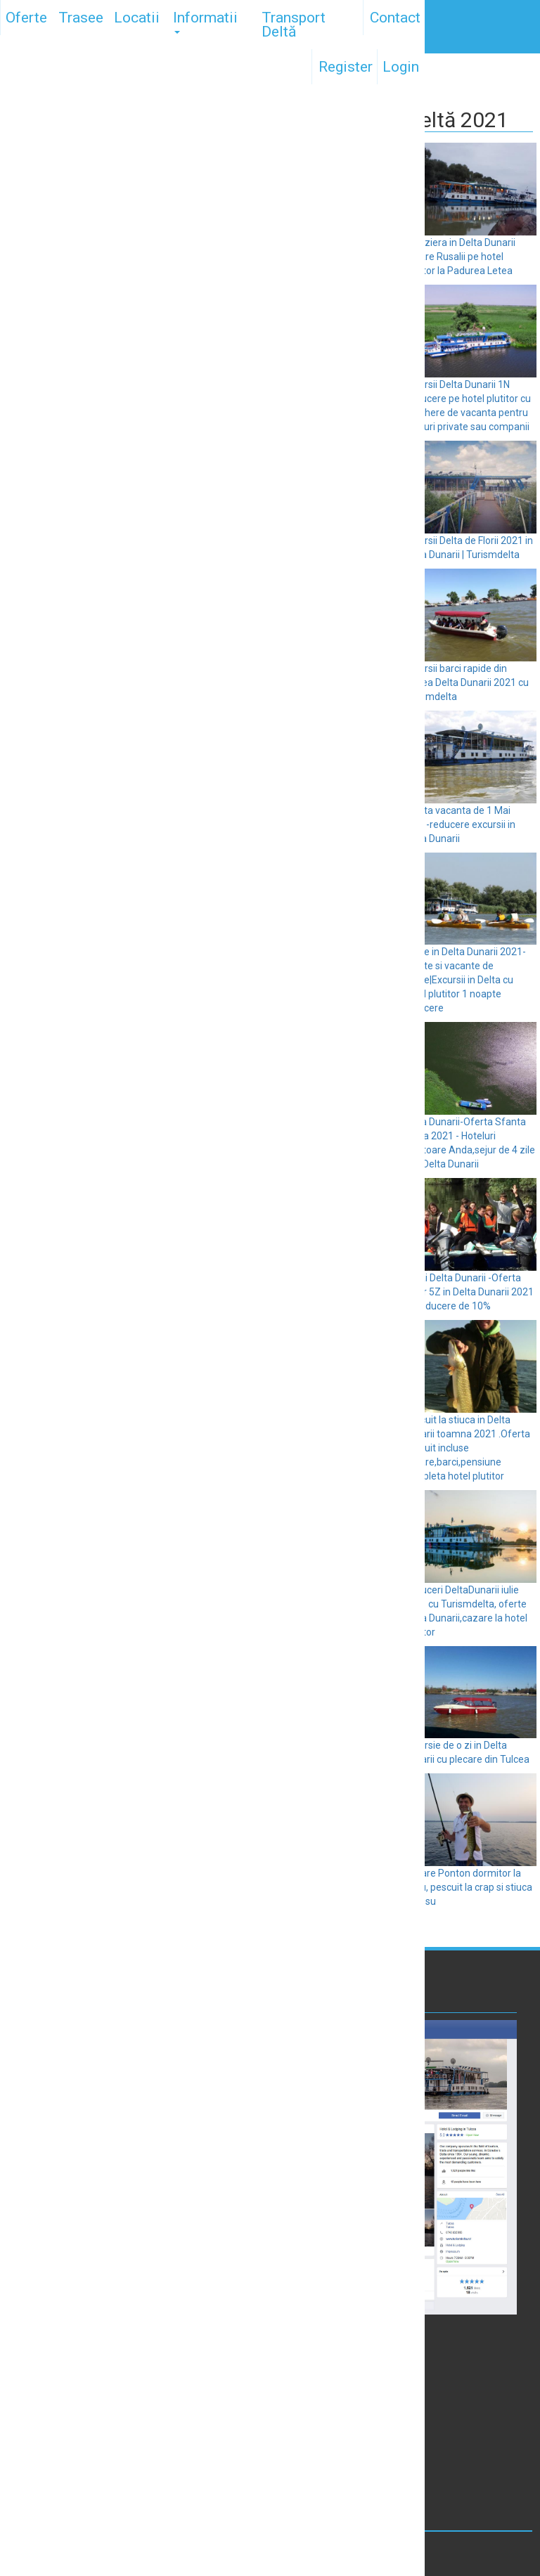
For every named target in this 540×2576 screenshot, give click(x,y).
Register (346, 66)
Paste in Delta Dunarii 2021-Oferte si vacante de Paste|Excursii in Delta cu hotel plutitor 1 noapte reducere (465, 980)
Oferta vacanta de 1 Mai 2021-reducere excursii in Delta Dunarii (459, 824)
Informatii (205, 21)
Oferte (26, 17)
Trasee (80, 17)
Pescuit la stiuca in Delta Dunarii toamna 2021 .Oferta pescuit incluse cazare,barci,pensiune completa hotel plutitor (467, 1448)
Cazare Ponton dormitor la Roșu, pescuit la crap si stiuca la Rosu (468, 1887)
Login (400, 66)
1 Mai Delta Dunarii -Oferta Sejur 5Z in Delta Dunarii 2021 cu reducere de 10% (469, 1292)
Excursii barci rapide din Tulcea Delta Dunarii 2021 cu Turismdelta (466, 682)
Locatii (137, 17)
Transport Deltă (294, 24)
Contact (395, 17)
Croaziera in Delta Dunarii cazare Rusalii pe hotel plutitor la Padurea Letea (459, 256)
